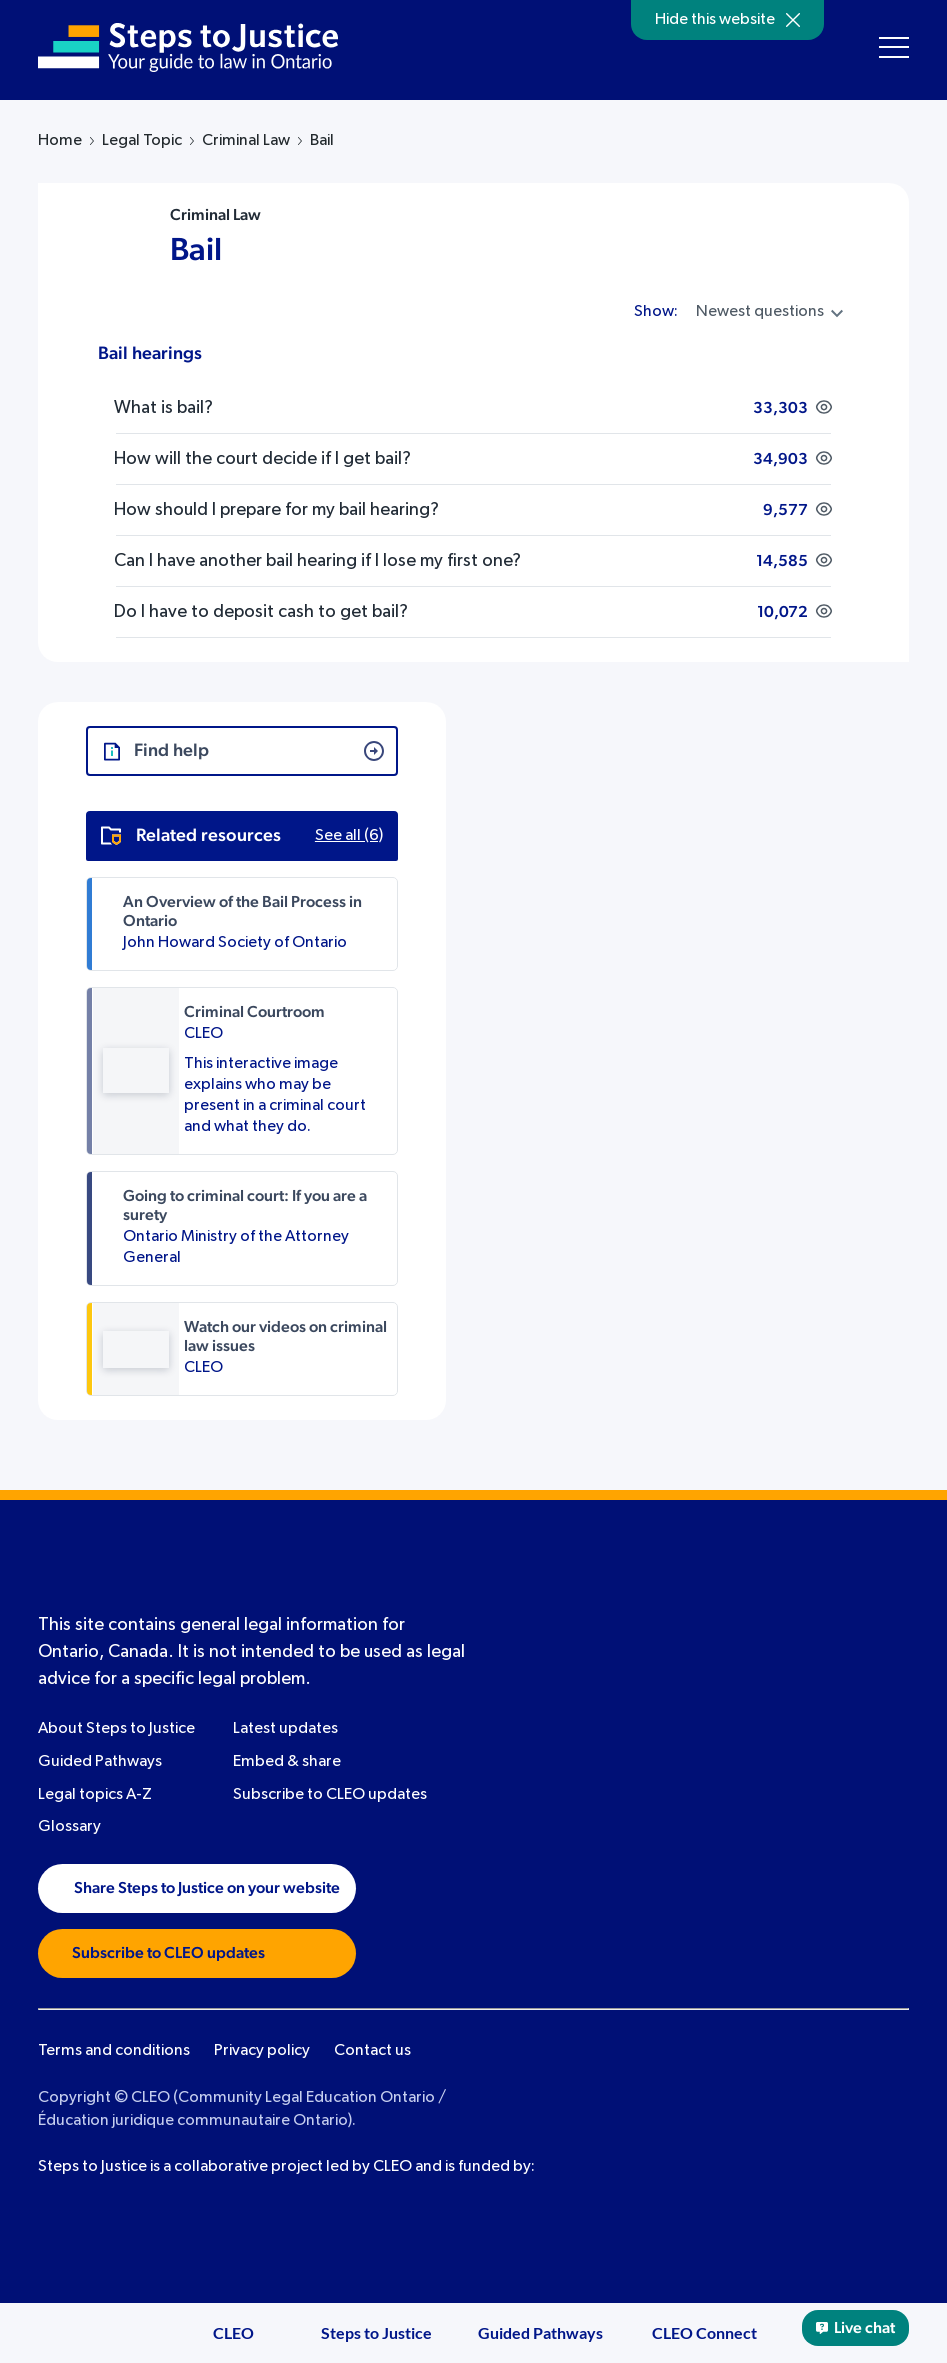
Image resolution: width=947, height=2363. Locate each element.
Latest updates (285, 1729)
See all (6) (349, 836)
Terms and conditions (114, 2051)
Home (60, 141)
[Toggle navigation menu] (894, 48)
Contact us (372, 2051)
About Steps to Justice (116, 1729)
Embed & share (287, 1762)
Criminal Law (246, 141)
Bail (196, 250)
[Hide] (793, 20)
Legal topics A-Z (95, 1795)
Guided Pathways (100, 1762)
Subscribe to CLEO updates (330, 1795)
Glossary (69, 1827)
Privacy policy (262, 2051)
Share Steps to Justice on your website (197, 1888)
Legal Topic (142, 141)
